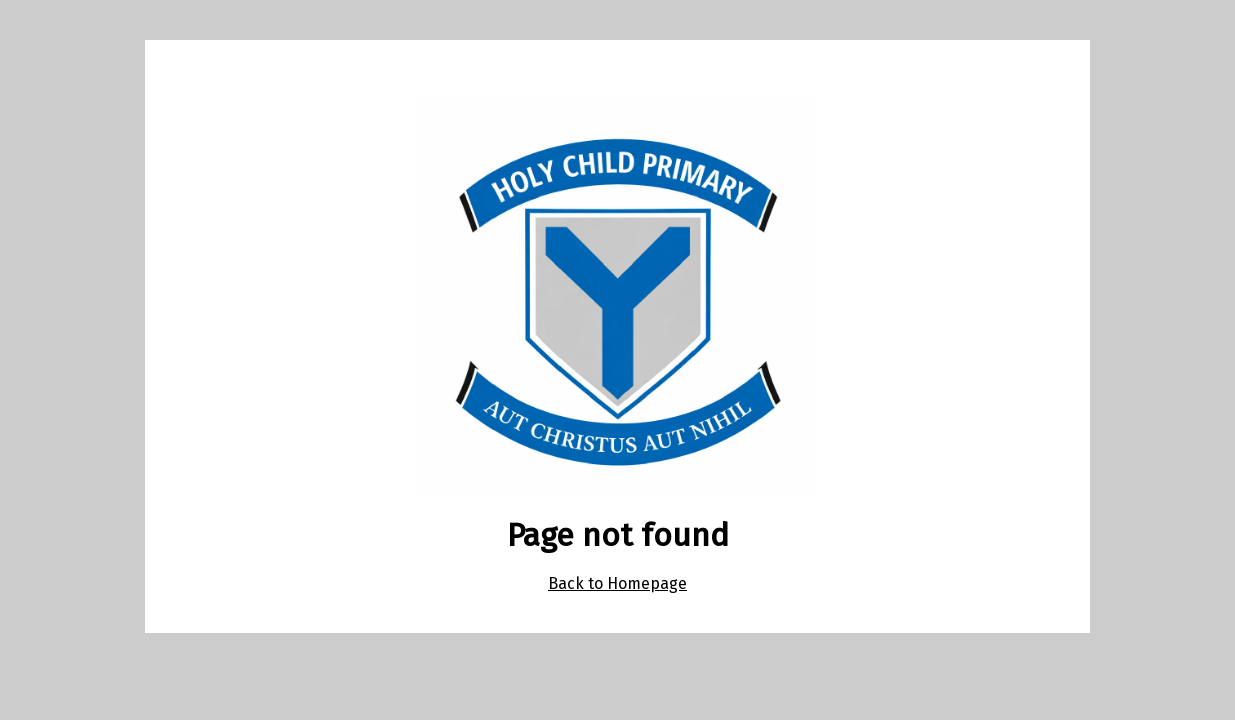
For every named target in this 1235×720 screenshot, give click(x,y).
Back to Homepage (617, 583)
